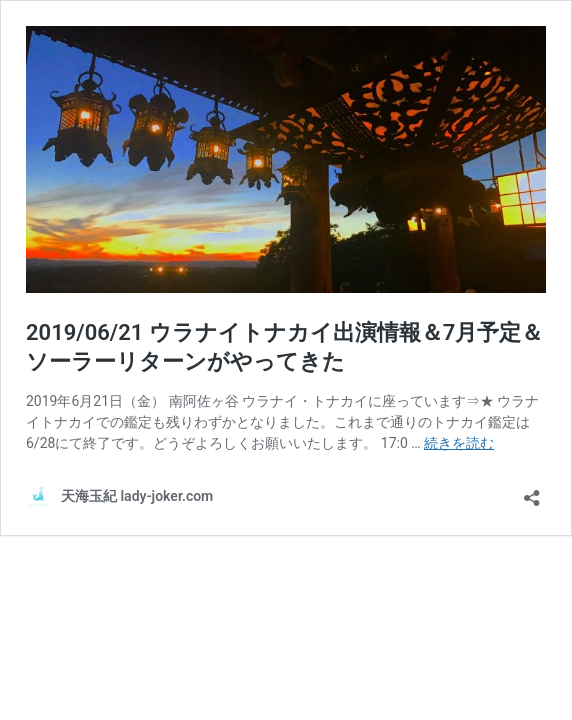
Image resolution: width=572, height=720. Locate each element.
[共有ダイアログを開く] (532, 491)
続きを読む (459, 443)
